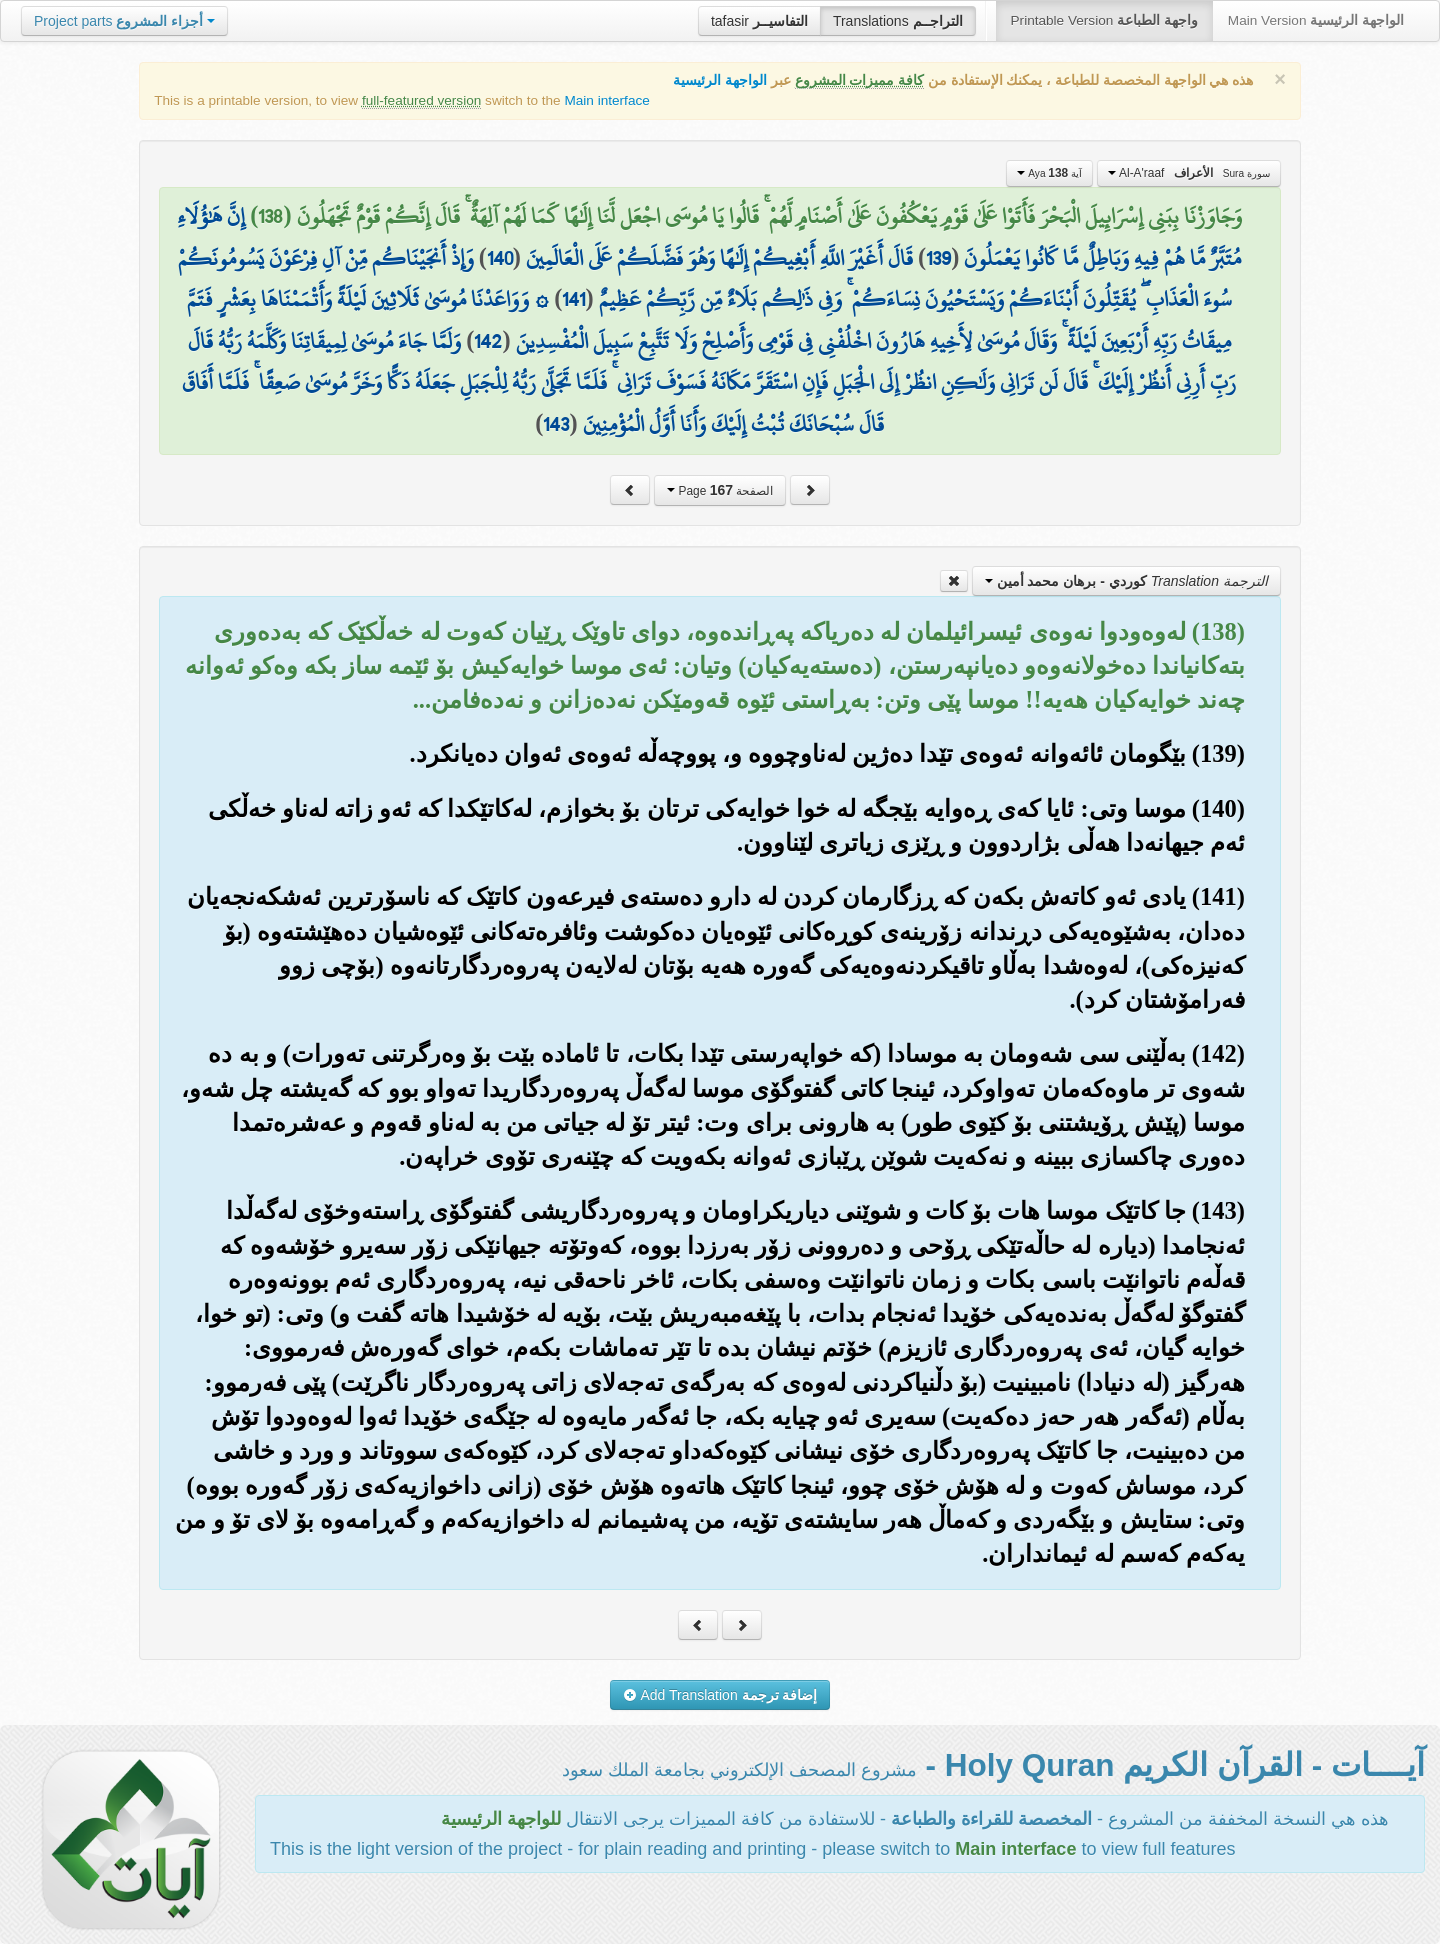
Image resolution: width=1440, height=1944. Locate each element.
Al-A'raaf (1189, 173)
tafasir (759, 21)
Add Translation (720, 1695)
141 (573, 299)
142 (488, 341)
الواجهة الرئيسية (720, 80)
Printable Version (1104, 20)
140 (500, 258)
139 (938, 258)
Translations (898, 21)
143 (556, 424)
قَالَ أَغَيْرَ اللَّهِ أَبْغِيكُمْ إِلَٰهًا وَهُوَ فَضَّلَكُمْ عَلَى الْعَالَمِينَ (719, 258)
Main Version (1316, 20)
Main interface (606, 100)
